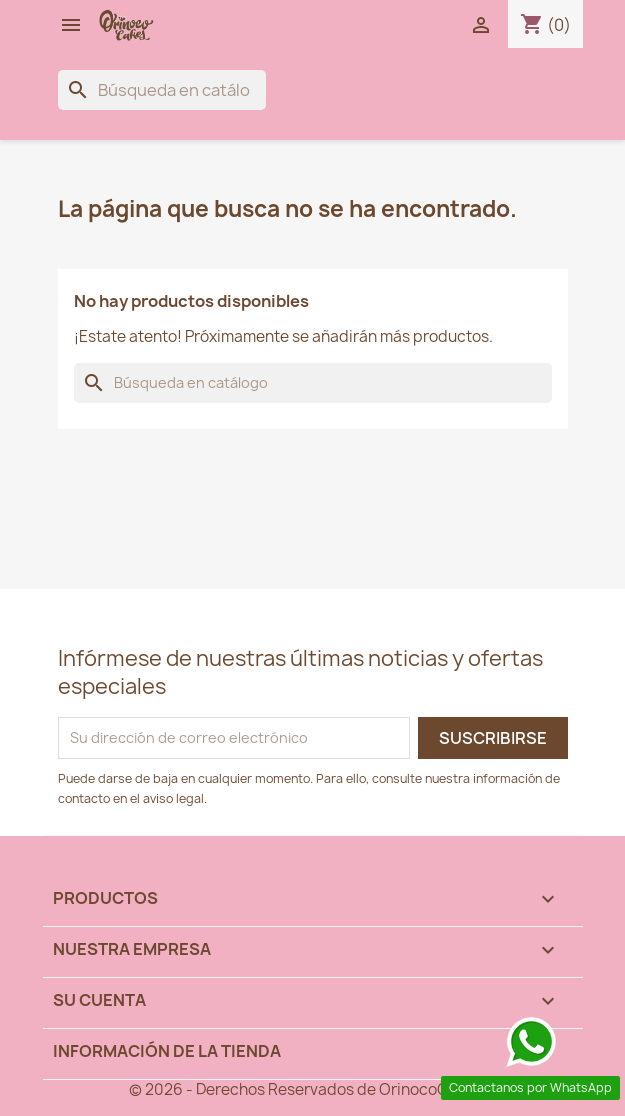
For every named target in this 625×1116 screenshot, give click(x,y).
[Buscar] (162, 90)
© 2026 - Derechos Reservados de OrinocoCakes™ (312, 1089)
